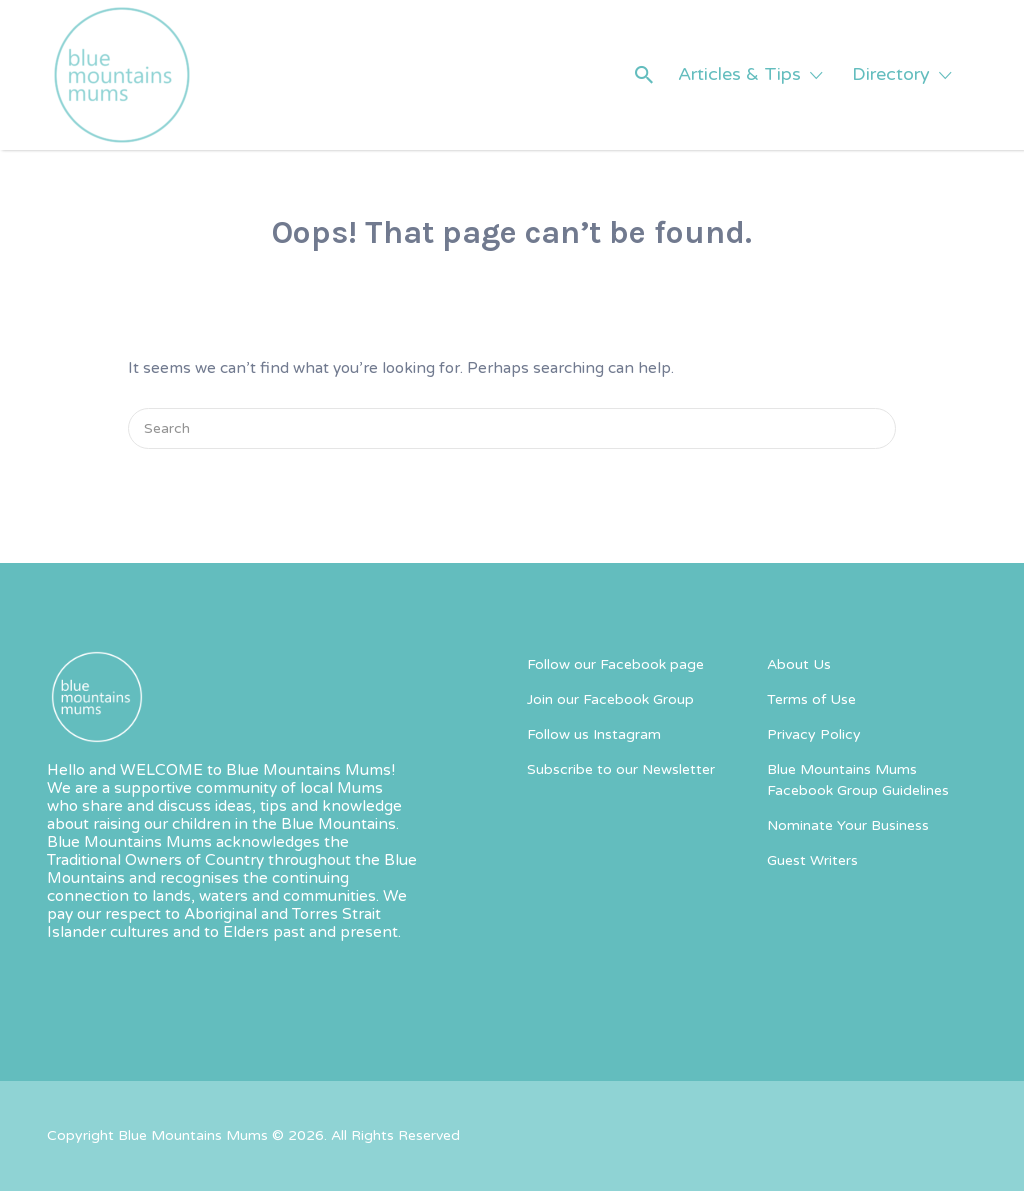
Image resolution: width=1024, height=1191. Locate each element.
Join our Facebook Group (610, 699)
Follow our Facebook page (615, 664)
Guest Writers (812, 860)
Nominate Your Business (848, 825)
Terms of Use (811, 699)
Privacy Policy (814, 734)
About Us (799, 664)
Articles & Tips (739, 74)
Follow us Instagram (594, 734)
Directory (891, 74)
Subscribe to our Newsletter (621, 769)
